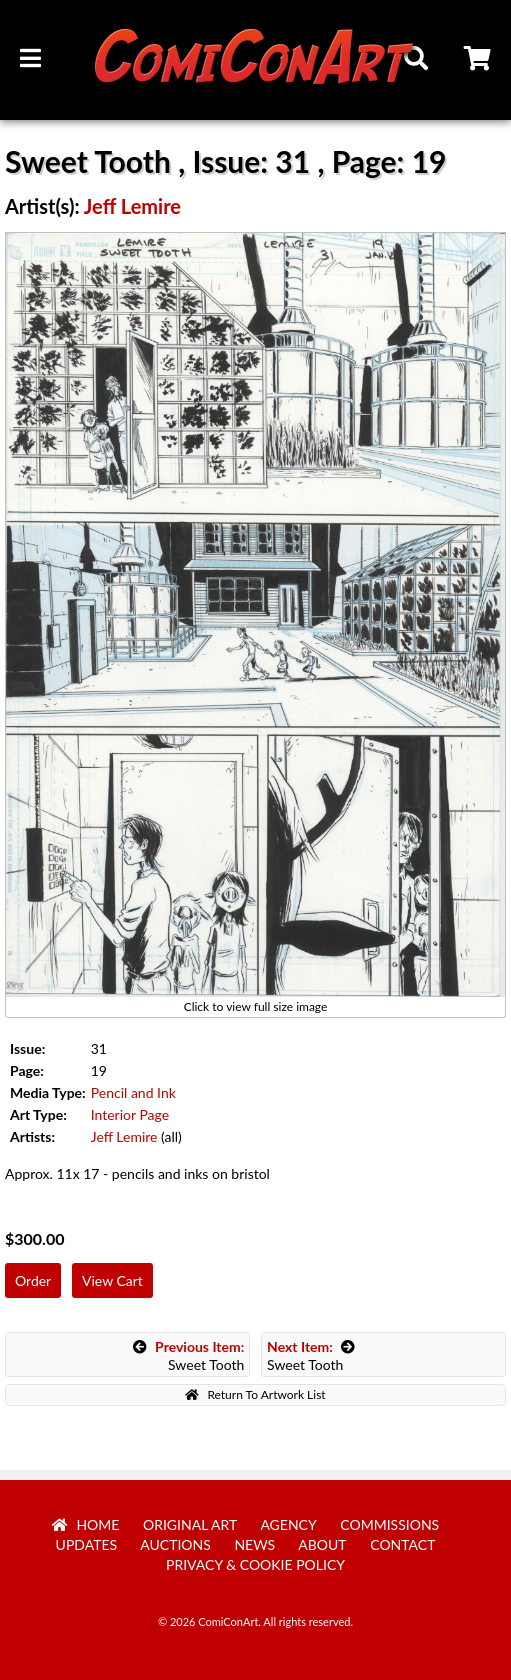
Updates (87, 1544)
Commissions (389, 1524)
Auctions (175, 1544)
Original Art (190, 1524)
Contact (402, 1544)
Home (86, 1524)
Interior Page (130, 1114)
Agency (288, 1524)
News (254, 1544)
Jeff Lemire (132, 206)
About (322, 1544)
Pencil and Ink (133, 1092)
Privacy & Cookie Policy (255, 1564)
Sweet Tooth (189, 1355)
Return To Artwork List (255, 1394)
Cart (479, 61)
